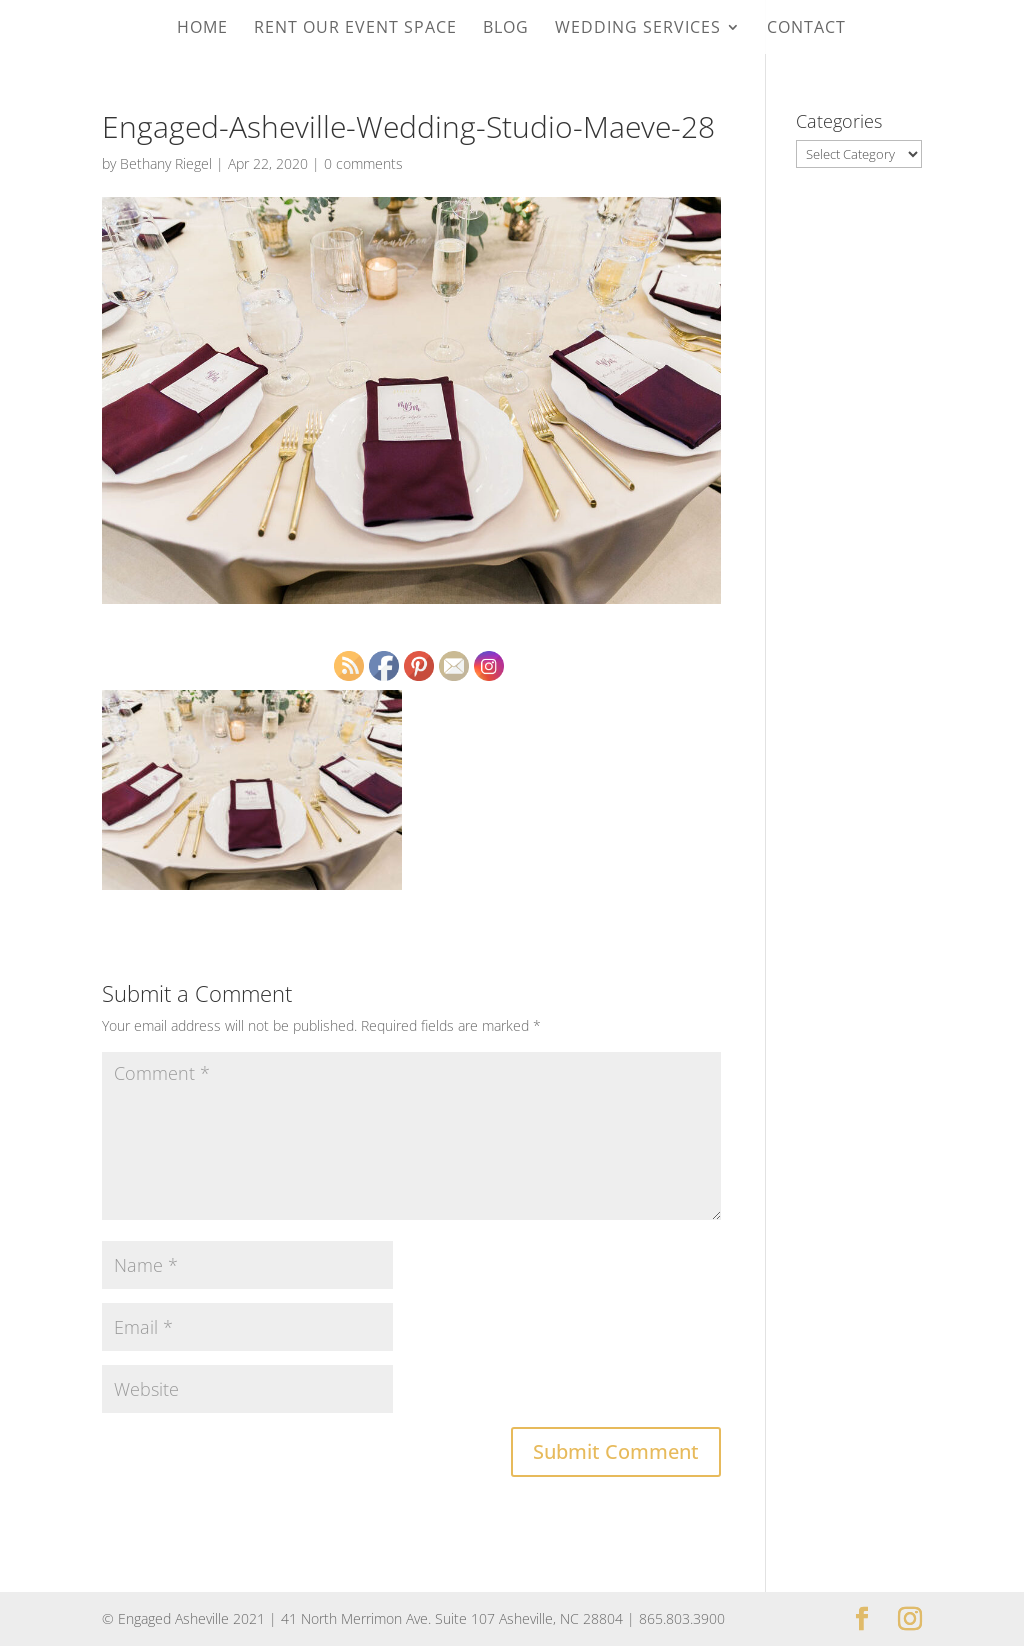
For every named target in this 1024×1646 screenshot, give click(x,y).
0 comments (363, 163)
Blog (506, 29)
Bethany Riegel (166, 163)
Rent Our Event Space (355, 29)
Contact (806, 29)
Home (202, 29)
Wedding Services (638, 29)
